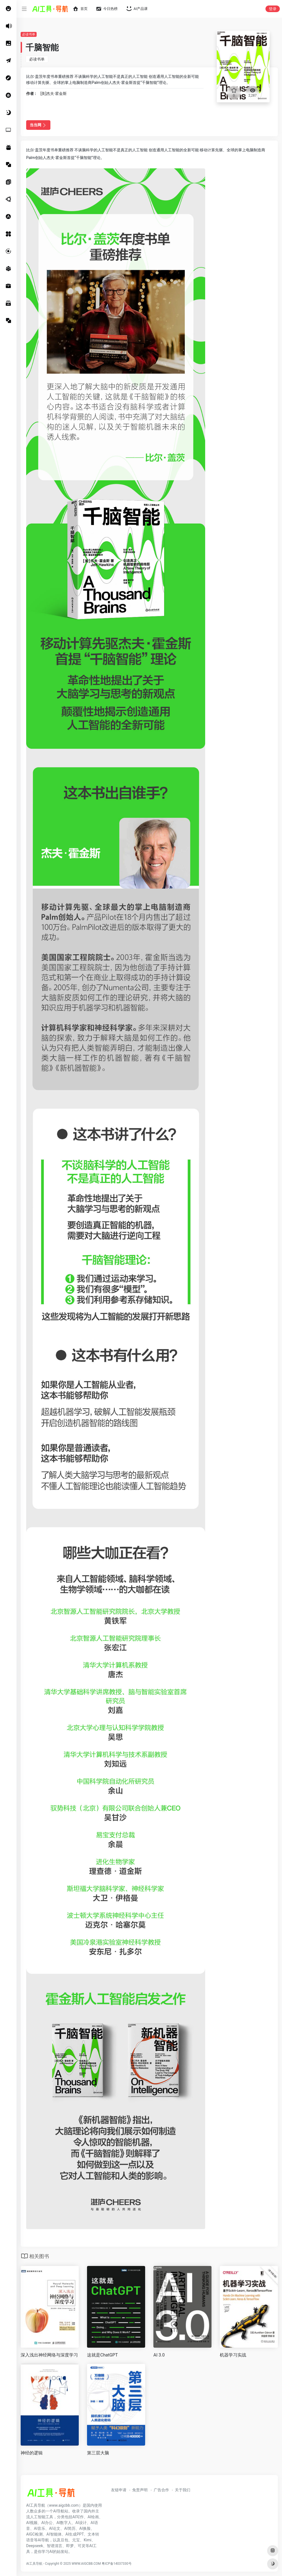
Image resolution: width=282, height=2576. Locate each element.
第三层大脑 (98, 2453)
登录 (272, 9)
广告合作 (161, 2490)
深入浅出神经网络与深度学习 (49, 2355)
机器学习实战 (233, 2355)
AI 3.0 (159, 2355)
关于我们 (182, 2490)
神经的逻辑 (32, 2453)
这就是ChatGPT (102, 2355)
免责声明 (140, 2490)
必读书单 (28, 34)
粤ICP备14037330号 (117, 2564)
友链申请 (118, 2490)
